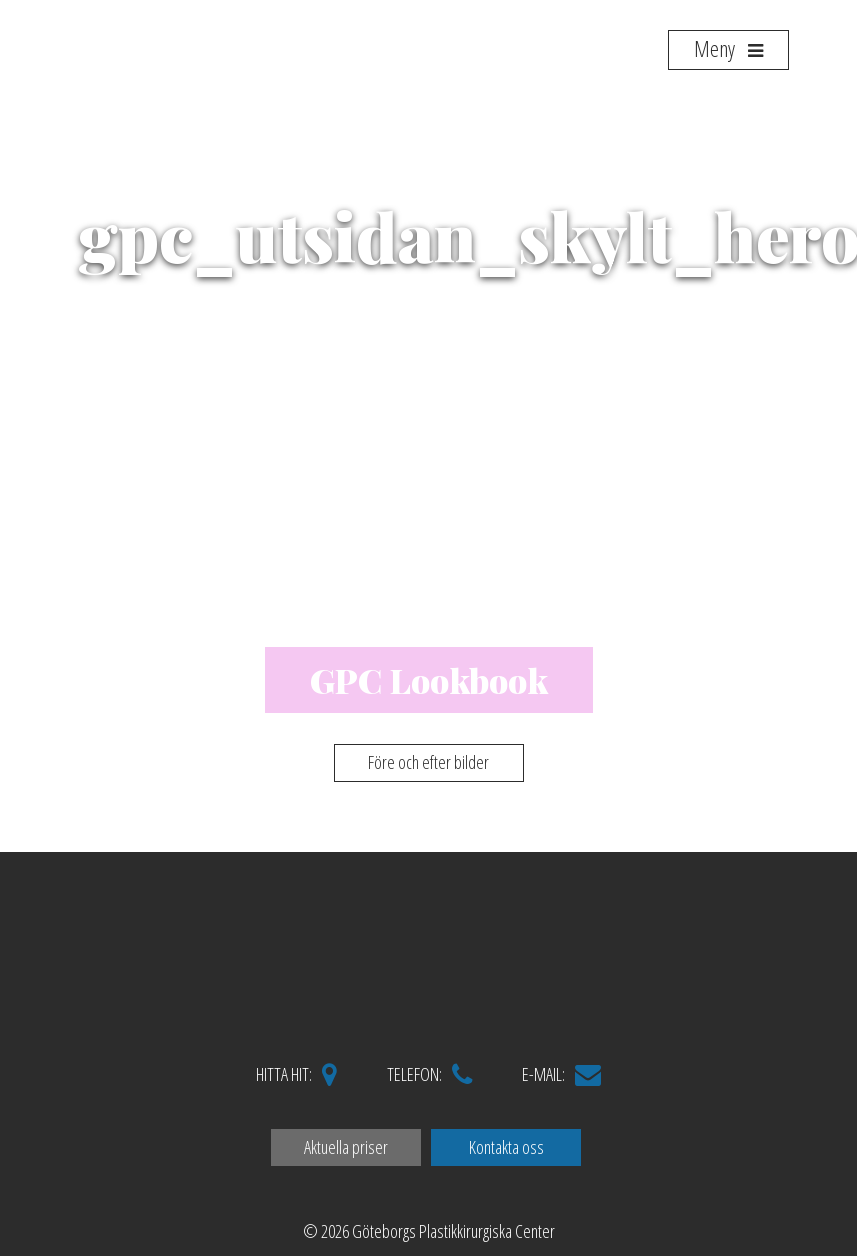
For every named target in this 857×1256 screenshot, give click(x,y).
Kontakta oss (506, 1147)
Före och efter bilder (428, 762)
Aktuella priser (346, 1147)
